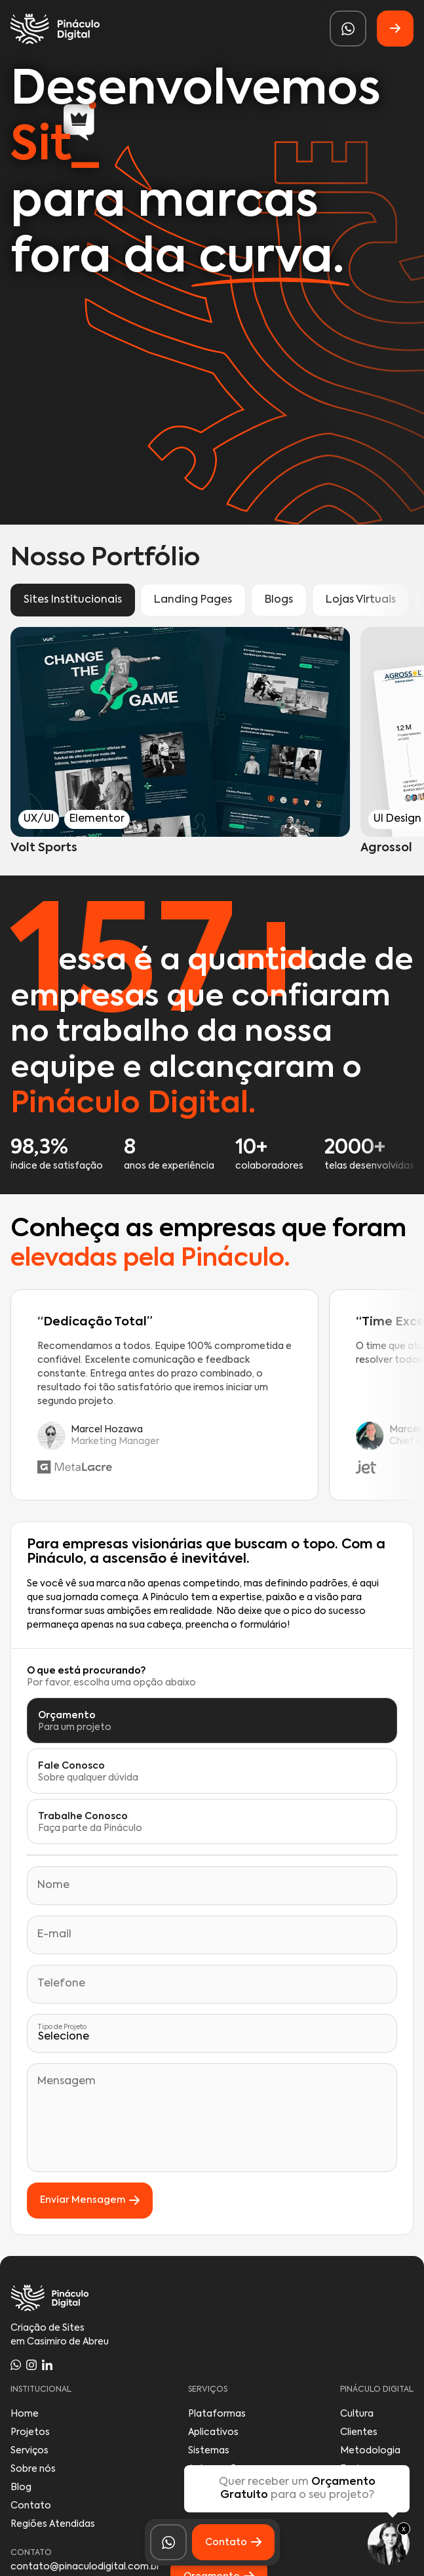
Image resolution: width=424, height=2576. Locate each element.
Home (24, 2414)
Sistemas (208, 2450)
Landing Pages (193, 600)
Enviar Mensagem (90, 2200)
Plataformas (217, 2414)
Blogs (279, 600)
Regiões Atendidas (52, 2524)
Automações (217, 2469)
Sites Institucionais (73, 600)
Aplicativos (213, 2432)
